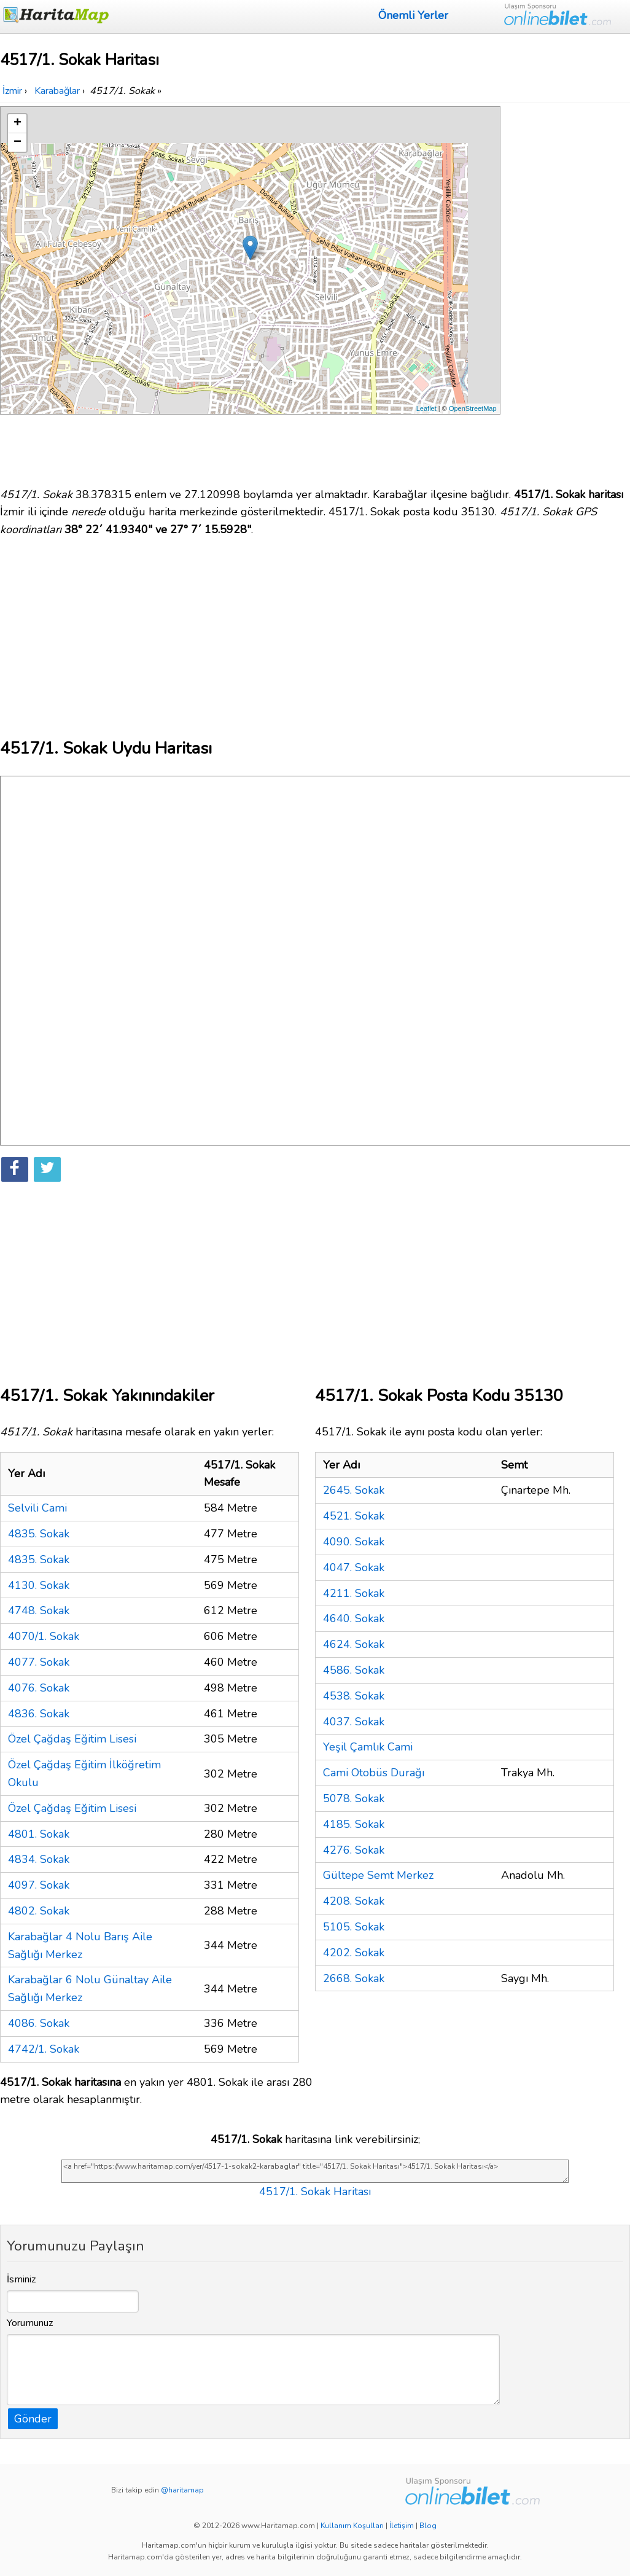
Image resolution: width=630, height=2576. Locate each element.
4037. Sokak (353, 1721)
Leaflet (426, 408)
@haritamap (182, 2490)
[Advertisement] (567, 290)
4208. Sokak (353, 1901)
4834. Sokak (38, 1859)
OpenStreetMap (473, 408)
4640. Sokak (353, 1618)
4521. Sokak (353, 1516)
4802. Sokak (38, 1910)
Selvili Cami (37, 1508)
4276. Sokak (353, 1850)
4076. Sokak (38, 1687)
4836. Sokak (38, 1713)
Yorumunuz (30, 2323)
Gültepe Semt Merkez (378, 1875)
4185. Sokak (353, 1824)
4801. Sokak (38, 1834)
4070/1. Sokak (43, 1636)
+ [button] (17, 123)
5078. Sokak (353, 1798)
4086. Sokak (38, 2023)
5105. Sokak (353, 1926)
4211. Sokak (353, 1593)
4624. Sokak (353, 1644)
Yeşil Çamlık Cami (368, 1746)
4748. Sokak (38, 1610)
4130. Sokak (38, 1585)
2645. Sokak (353, 1490)
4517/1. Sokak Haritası (315, 2191)
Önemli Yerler (413, 15)
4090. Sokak (353, 1541)
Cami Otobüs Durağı (373, 1772)
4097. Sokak (38, 1885)
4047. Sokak (353, 1567)
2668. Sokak (353, 1978)
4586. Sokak (353, 1670)
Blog (428, 2526)
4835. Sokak (38, 1533)
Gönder (33, 2418)
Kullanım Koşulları (352, 2526)
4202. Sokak (353, 1952)
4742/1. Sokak (43, 2049)
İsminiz (21, 2279)
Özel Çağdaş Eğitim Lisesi (72, 1738)
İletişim (401, 2526)
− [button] (17, 142)
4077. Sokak (38, 1662)
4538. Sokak (353, 1695)
